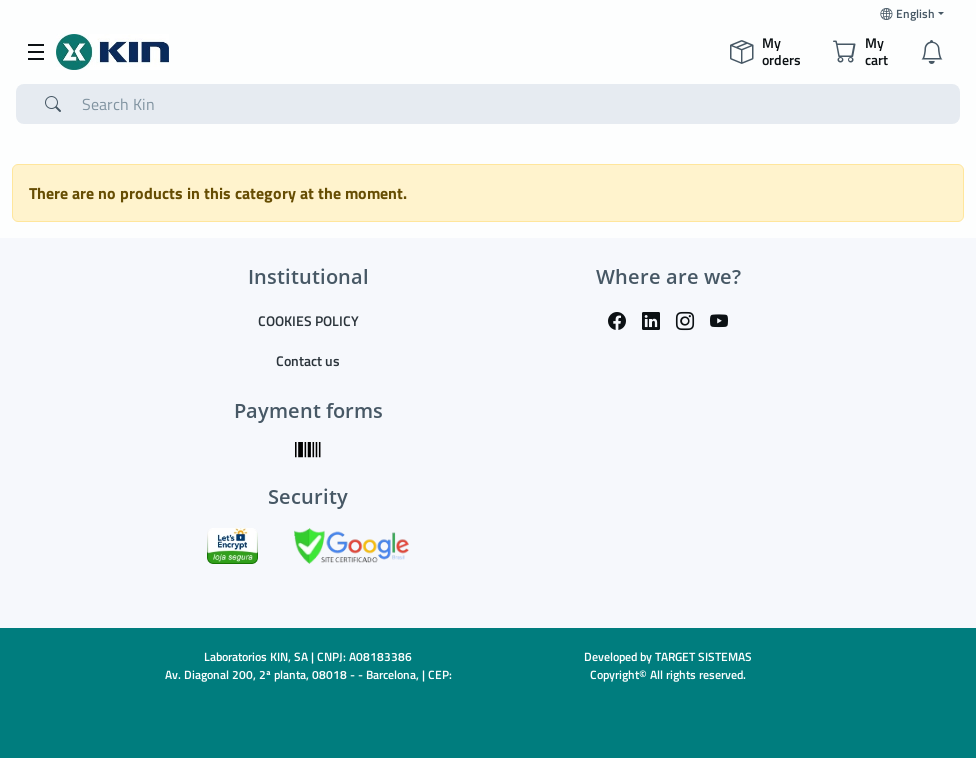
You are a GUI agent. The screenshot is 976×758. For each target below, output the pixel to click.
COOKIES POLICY (308, 320)
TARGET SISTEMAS (703, 656)
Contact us (308, 360)
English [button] (907, 14)
